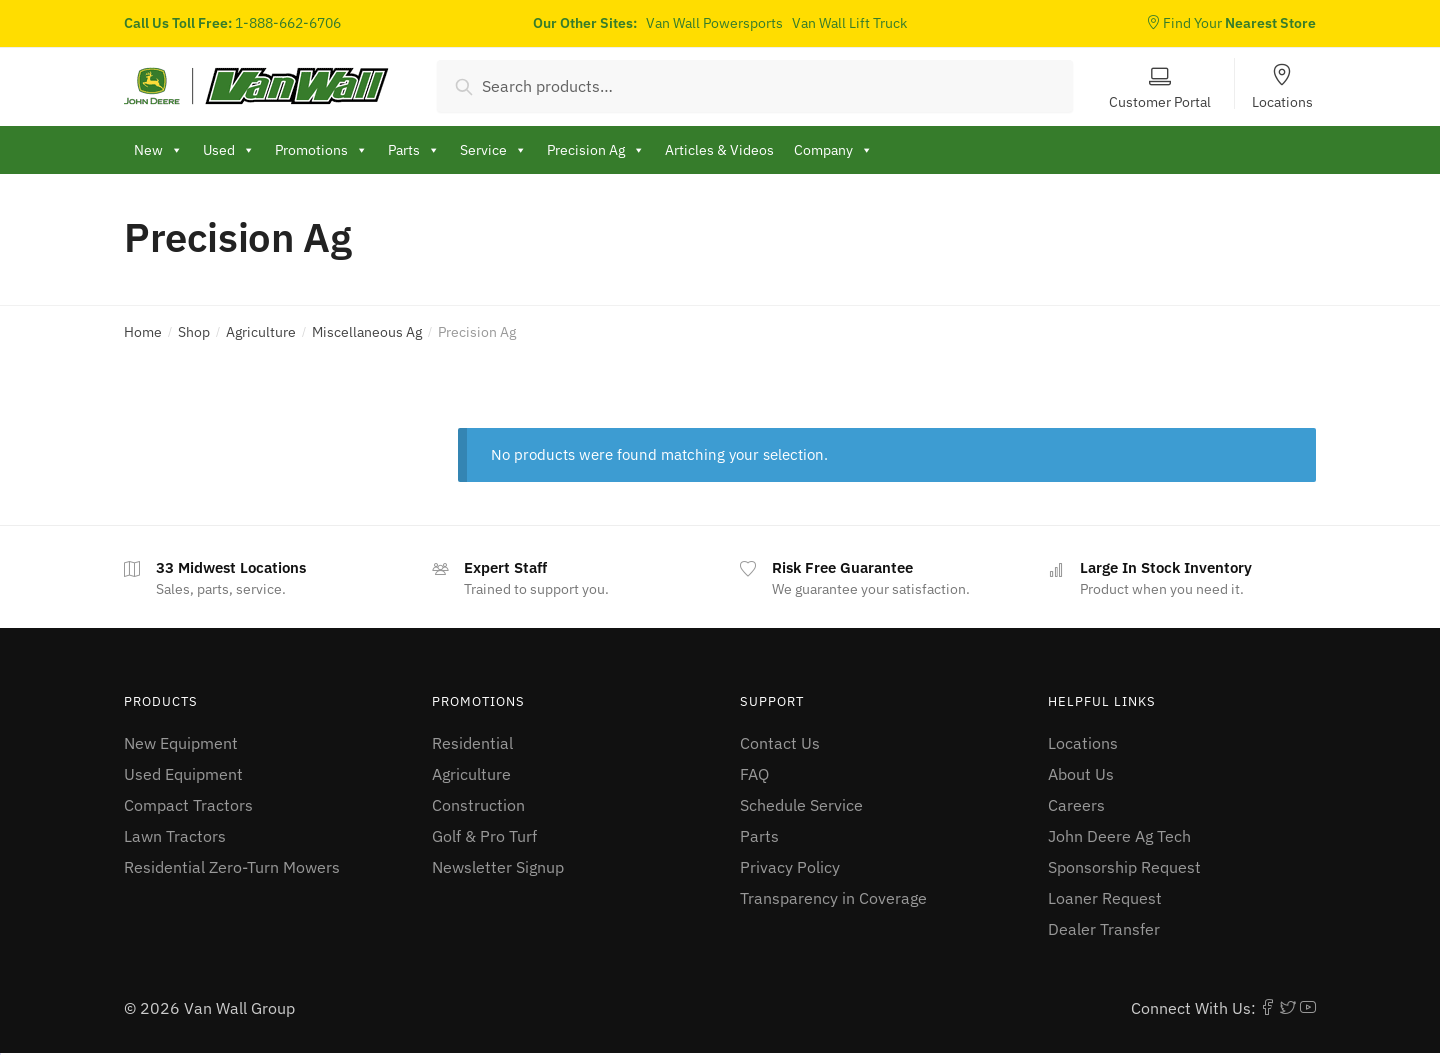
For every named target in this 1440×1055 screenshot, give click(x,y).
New (158, 150)
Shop (194, 332)
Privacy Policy (790, 867)
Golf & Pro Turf (484, 836)
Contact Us (780, 743)
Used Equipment (183, 774)
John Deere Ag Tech (1119, 836)
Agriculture (261, 332)
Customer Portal (1160, 101)
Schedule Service (801, 805)
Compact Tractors (188, 805)
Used (229, 150)
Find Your (1231, 23)
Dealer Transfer (1104, 929)
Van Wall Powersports (714, 23)
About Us (1081, 774)
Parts (759, 836)
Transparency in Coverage (833, 898)
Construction (478, 805)
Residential (472, 743)
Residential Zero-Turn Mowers (232, 867)
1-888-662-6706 (288, 23)
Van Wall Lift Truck (849, 23)
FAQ (754, 774)
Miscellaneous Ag (367, 332)
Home (143, 332)
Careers (1076, 805)
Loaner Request (1105, 898)
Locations (1282, 101)
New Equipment (181, 743)
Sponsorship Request (1124, 867)
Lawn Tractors (175, 836)
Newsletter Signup (498, 867)
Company (833, 150)
